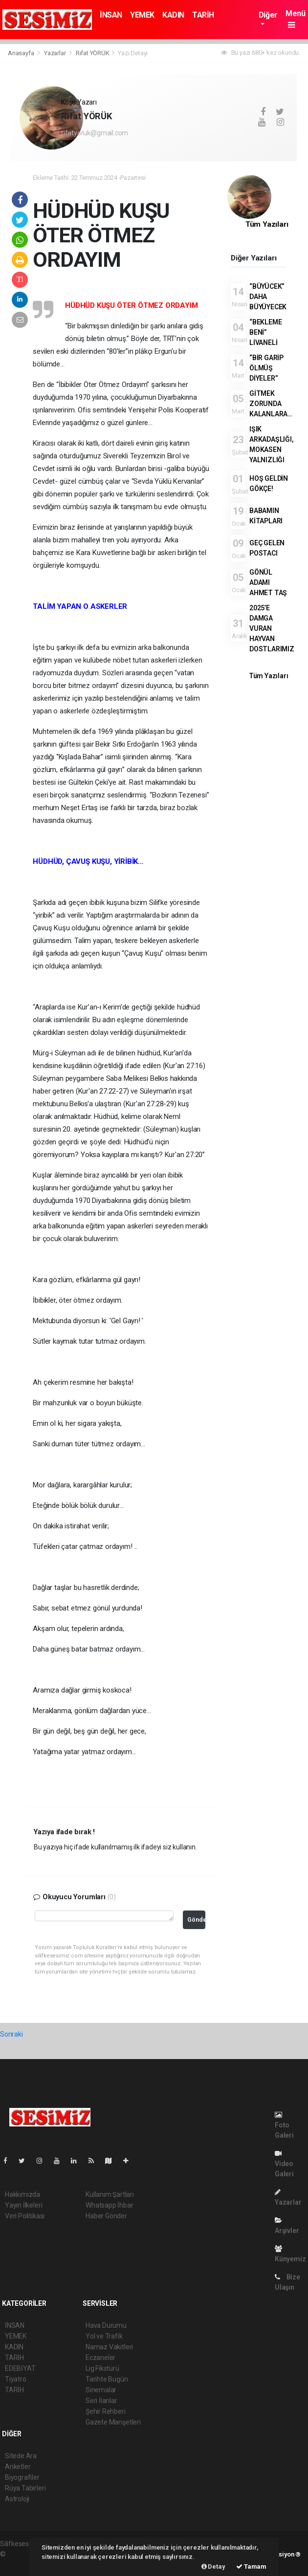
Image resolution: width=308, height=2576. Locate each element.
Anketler (17, 2466)
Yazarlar (55, 53)
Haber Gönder (106, 2216)
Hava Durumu (106, 2325)
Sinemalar (101, 2390)
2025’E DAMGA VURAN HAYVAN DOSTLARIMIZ (271, 628)
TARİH (203, 15)
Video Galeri (284, 2164)
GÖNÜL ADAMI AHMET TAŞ (268, 582)
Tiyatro (15, 2379)
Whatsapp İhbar (109, 2205)
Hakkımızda (22, 2194)
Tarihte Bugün (107, 2379)
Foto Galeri (284, 2125)
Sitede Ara (21, 2456)
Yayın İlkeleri (23, 2205)
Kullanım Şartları (110, 2194)
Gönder (196, 1919)
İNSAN (111, 15)
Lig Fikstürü (102, 2368)
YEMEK (142, 15)
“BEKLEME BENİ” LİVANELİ (265, 332)
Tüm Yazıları (266, 224)
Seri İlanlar (101, 2400)
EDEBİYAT (20, 2368)
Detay (213, 2566)
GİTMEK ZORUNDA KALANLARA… (270, 403)
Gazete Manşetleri (113, 2422)
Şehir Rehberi (106, 2411)
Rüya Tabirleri (25, 2488)
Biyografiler (22, 2477)
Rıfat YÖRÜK (93, 53)
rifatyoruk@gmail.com (94, 133)
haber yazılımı (28, 2554)
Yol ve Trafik (104, 2336)
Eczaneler (100, 2357)
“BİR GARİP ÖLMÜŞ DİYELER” (266, 368)
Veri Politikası (24, 2216)
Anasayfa (21, 53)
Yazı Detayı (133, 53)
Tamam (251, 2566)
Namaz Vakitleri (109, 2347)
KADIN (173, 15)
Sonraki (11, 2034)
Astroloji (17, 2499)
